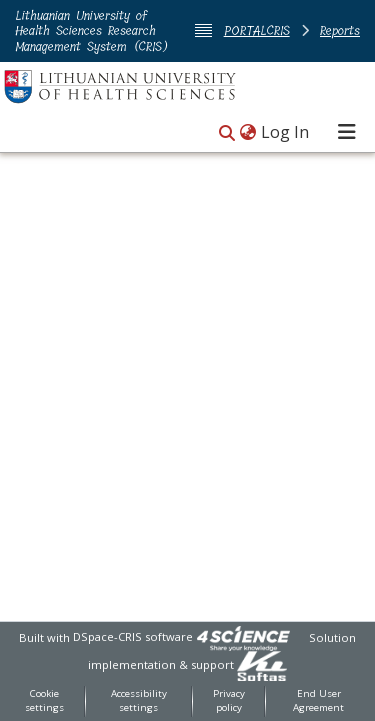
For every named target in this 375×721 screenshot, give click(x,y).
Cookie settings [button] (44, 701)
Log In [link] (286, 132)
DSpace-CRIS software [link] (133, 636)
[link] (243, 636)
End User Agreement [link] (318, 701)
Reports (340, 30)
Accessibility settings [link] (139, 701)
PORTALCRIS (257, 30)
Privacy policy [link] (229, 701)
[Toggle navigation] (347, 132)
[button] (227, 133)
